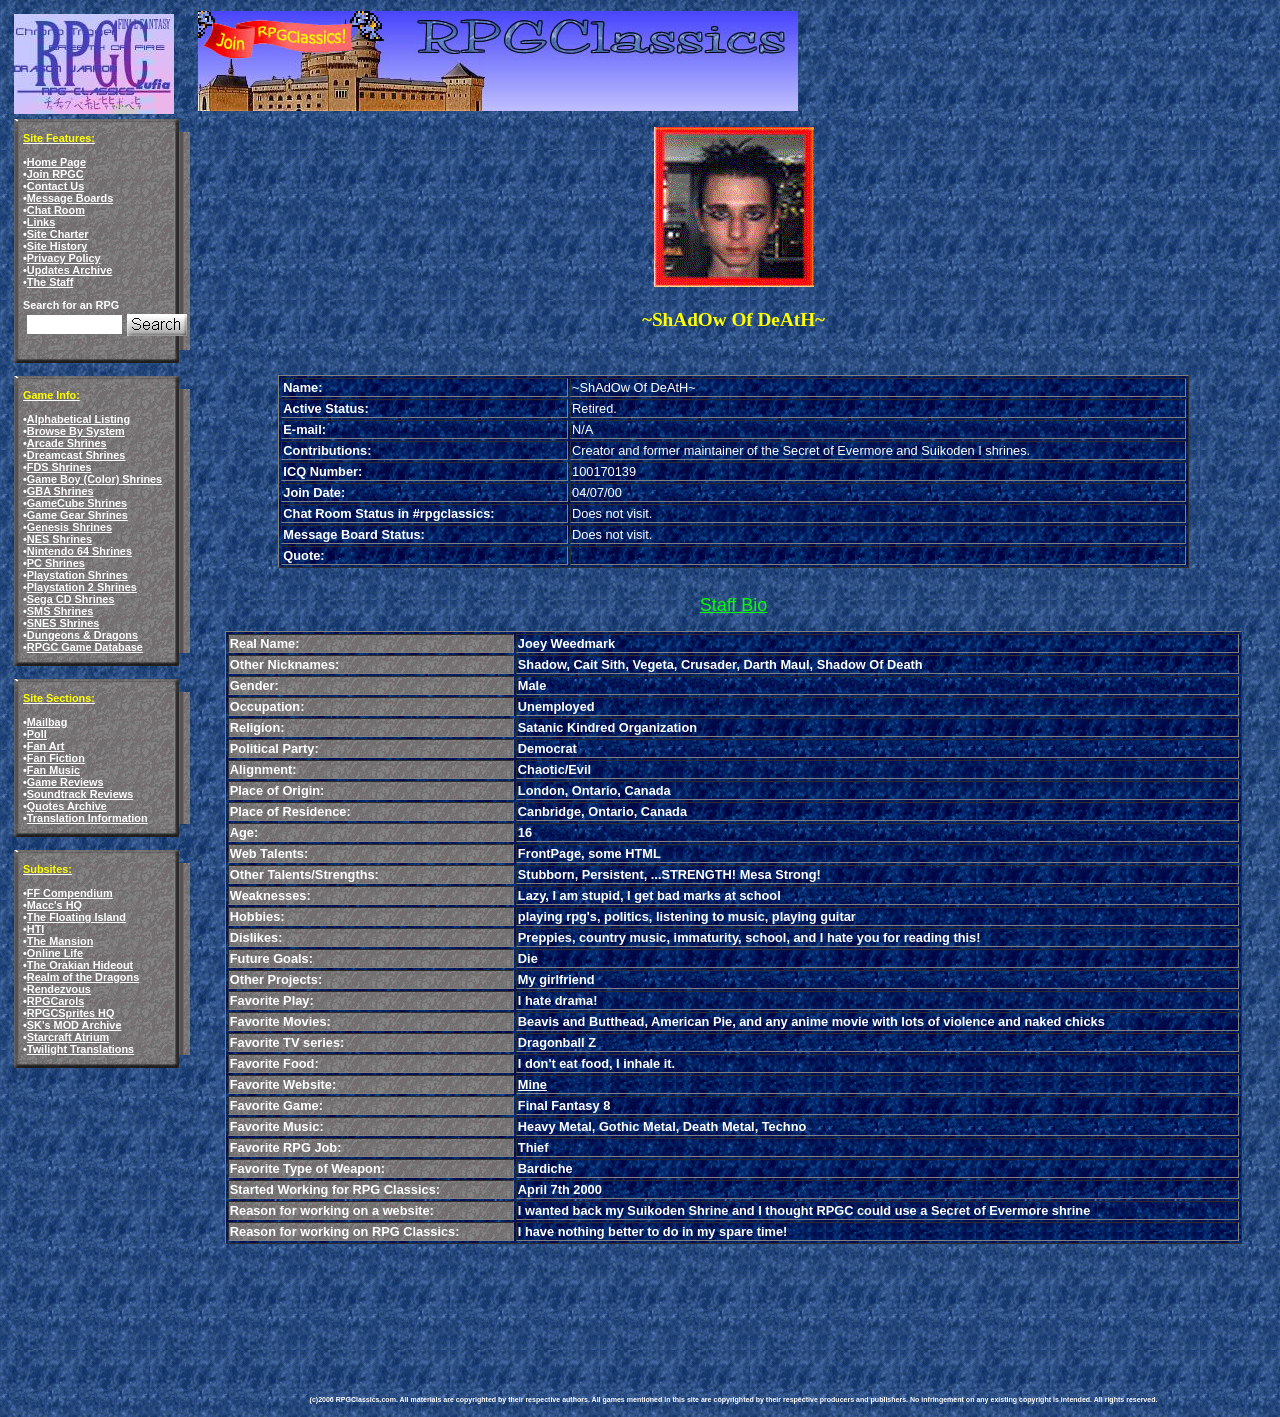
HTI (36, 929)
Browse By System (76, 431)
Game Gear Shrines (77, 515)
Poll (37, 734)
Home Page (56, 162)
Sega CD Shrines (71, 599)
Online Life (55, 953)
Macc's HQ (54, 905)
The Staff (50, 282)
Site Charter (58, 234)
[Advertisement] (674, 1305)
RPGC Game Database (85, 647)
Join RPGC (55, 174)
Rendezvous (59, 989)
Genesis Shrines (69, 527)
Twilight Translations (80, 1049)
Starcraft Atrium (68, 1037)
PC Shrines (56, 563)
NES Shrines (59, 539)
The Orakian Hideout (80, 965)
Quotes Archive (67, 806)
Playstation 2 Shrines (82, 587)
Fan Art (46, 746)
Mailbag (47, 722)
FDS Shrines (59, 467)
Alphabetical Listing (78, 419)
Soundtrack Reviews (80, 794)
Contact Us (55, 186)
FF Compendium (70, 893)
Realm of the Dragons (83, 977)
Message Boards (70, 198)
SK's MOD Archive (74, 1025)
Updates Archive (69, 270)
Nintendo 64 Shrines (79, 551)
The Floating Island (76, 917)
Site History (57, 246)
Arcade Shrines (67, 443)
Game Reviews (65, 782)
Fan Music (53, 770)
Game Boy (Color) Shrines (94, 479)
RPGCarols (55, 1001)
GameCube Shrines (77, 503)
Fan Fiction (56, 758)
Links (41, 222)
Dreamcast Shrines (76, 455)
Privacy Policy (64, 258)
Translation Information (87, 818)
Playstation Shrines (77, 575)
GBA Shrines (60, 491)
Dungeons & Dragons (82, 635)
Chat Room (56, 210)
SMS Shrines (60, 611)
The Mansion (60, 941)
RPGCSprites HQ (71, 1013)
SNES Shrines (63, 623)
